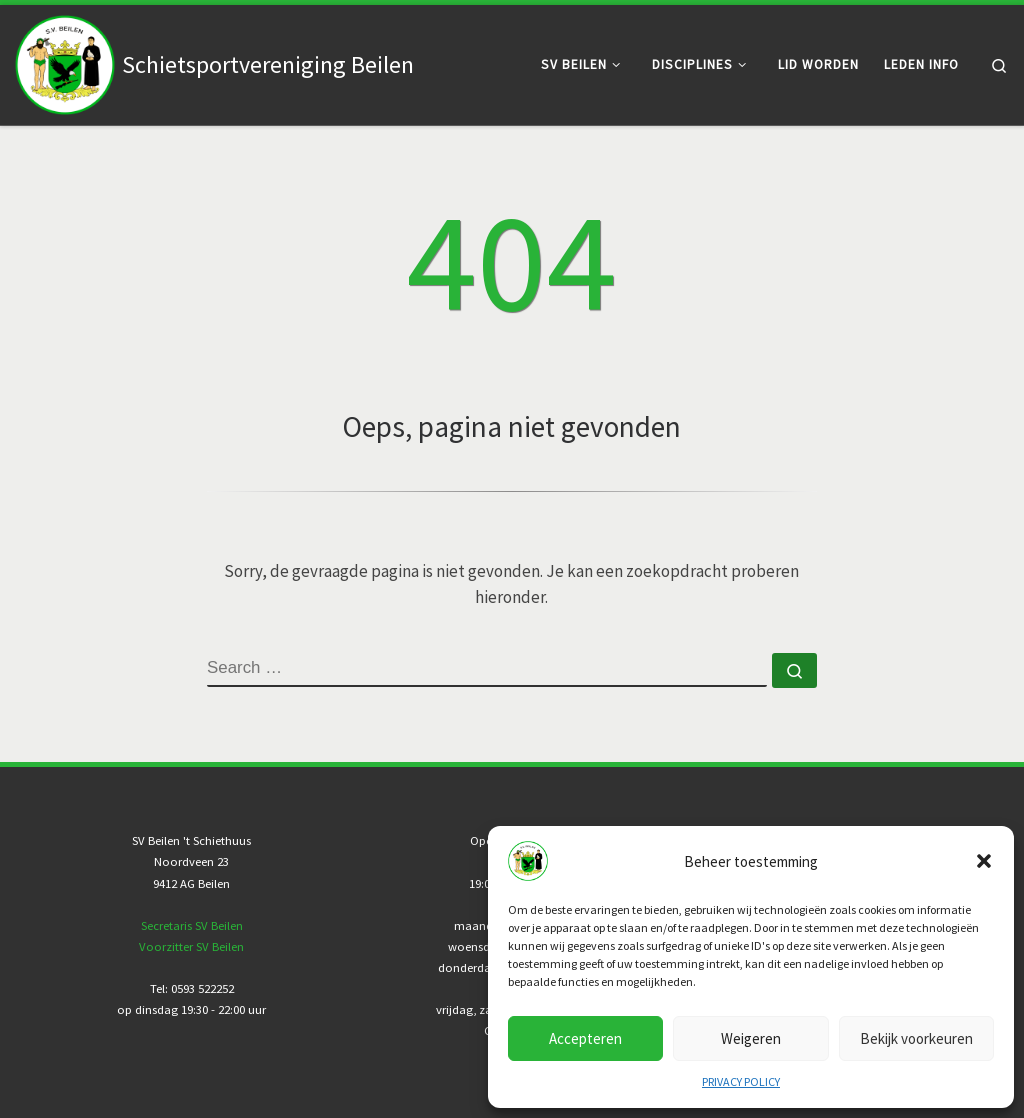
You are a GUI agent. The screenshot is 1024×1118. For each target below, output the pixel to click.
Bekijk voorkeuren (916, 1038)
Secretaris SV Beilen (192, 925)
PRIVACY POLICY (741, 1081)
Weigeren (751, 1038)
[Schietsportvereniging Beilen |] (65, 61)
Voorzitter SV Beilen (191, 946)
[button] (984, 861)
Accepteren (585, 1038)
